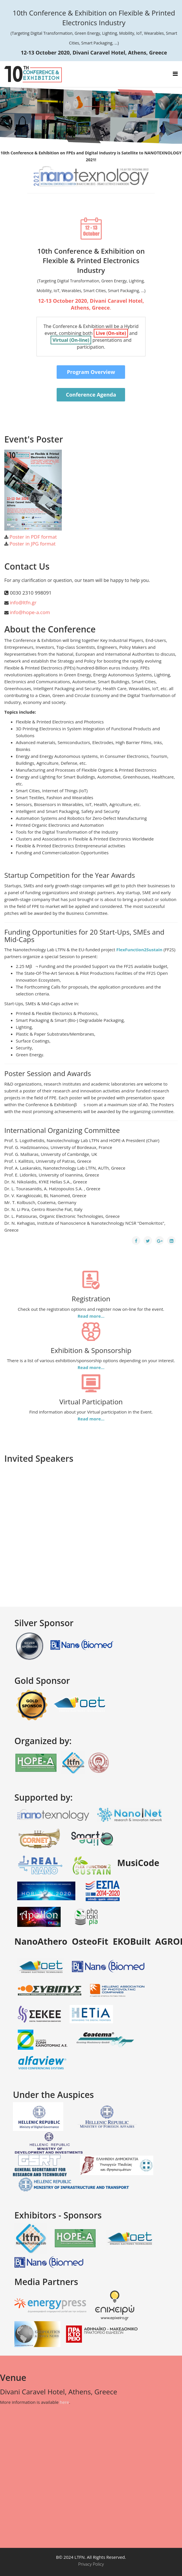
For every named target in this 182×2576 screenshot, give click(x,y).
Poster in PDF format (33, 536)
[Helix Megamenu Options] (175, 73)
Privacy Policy (91, 2564)
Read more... (91, 1316)
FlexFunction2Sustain (139, 949)
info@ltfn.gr (23, 602)
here (64, 2402)
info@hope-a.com (30, 612)
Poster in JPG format (32, 543)
